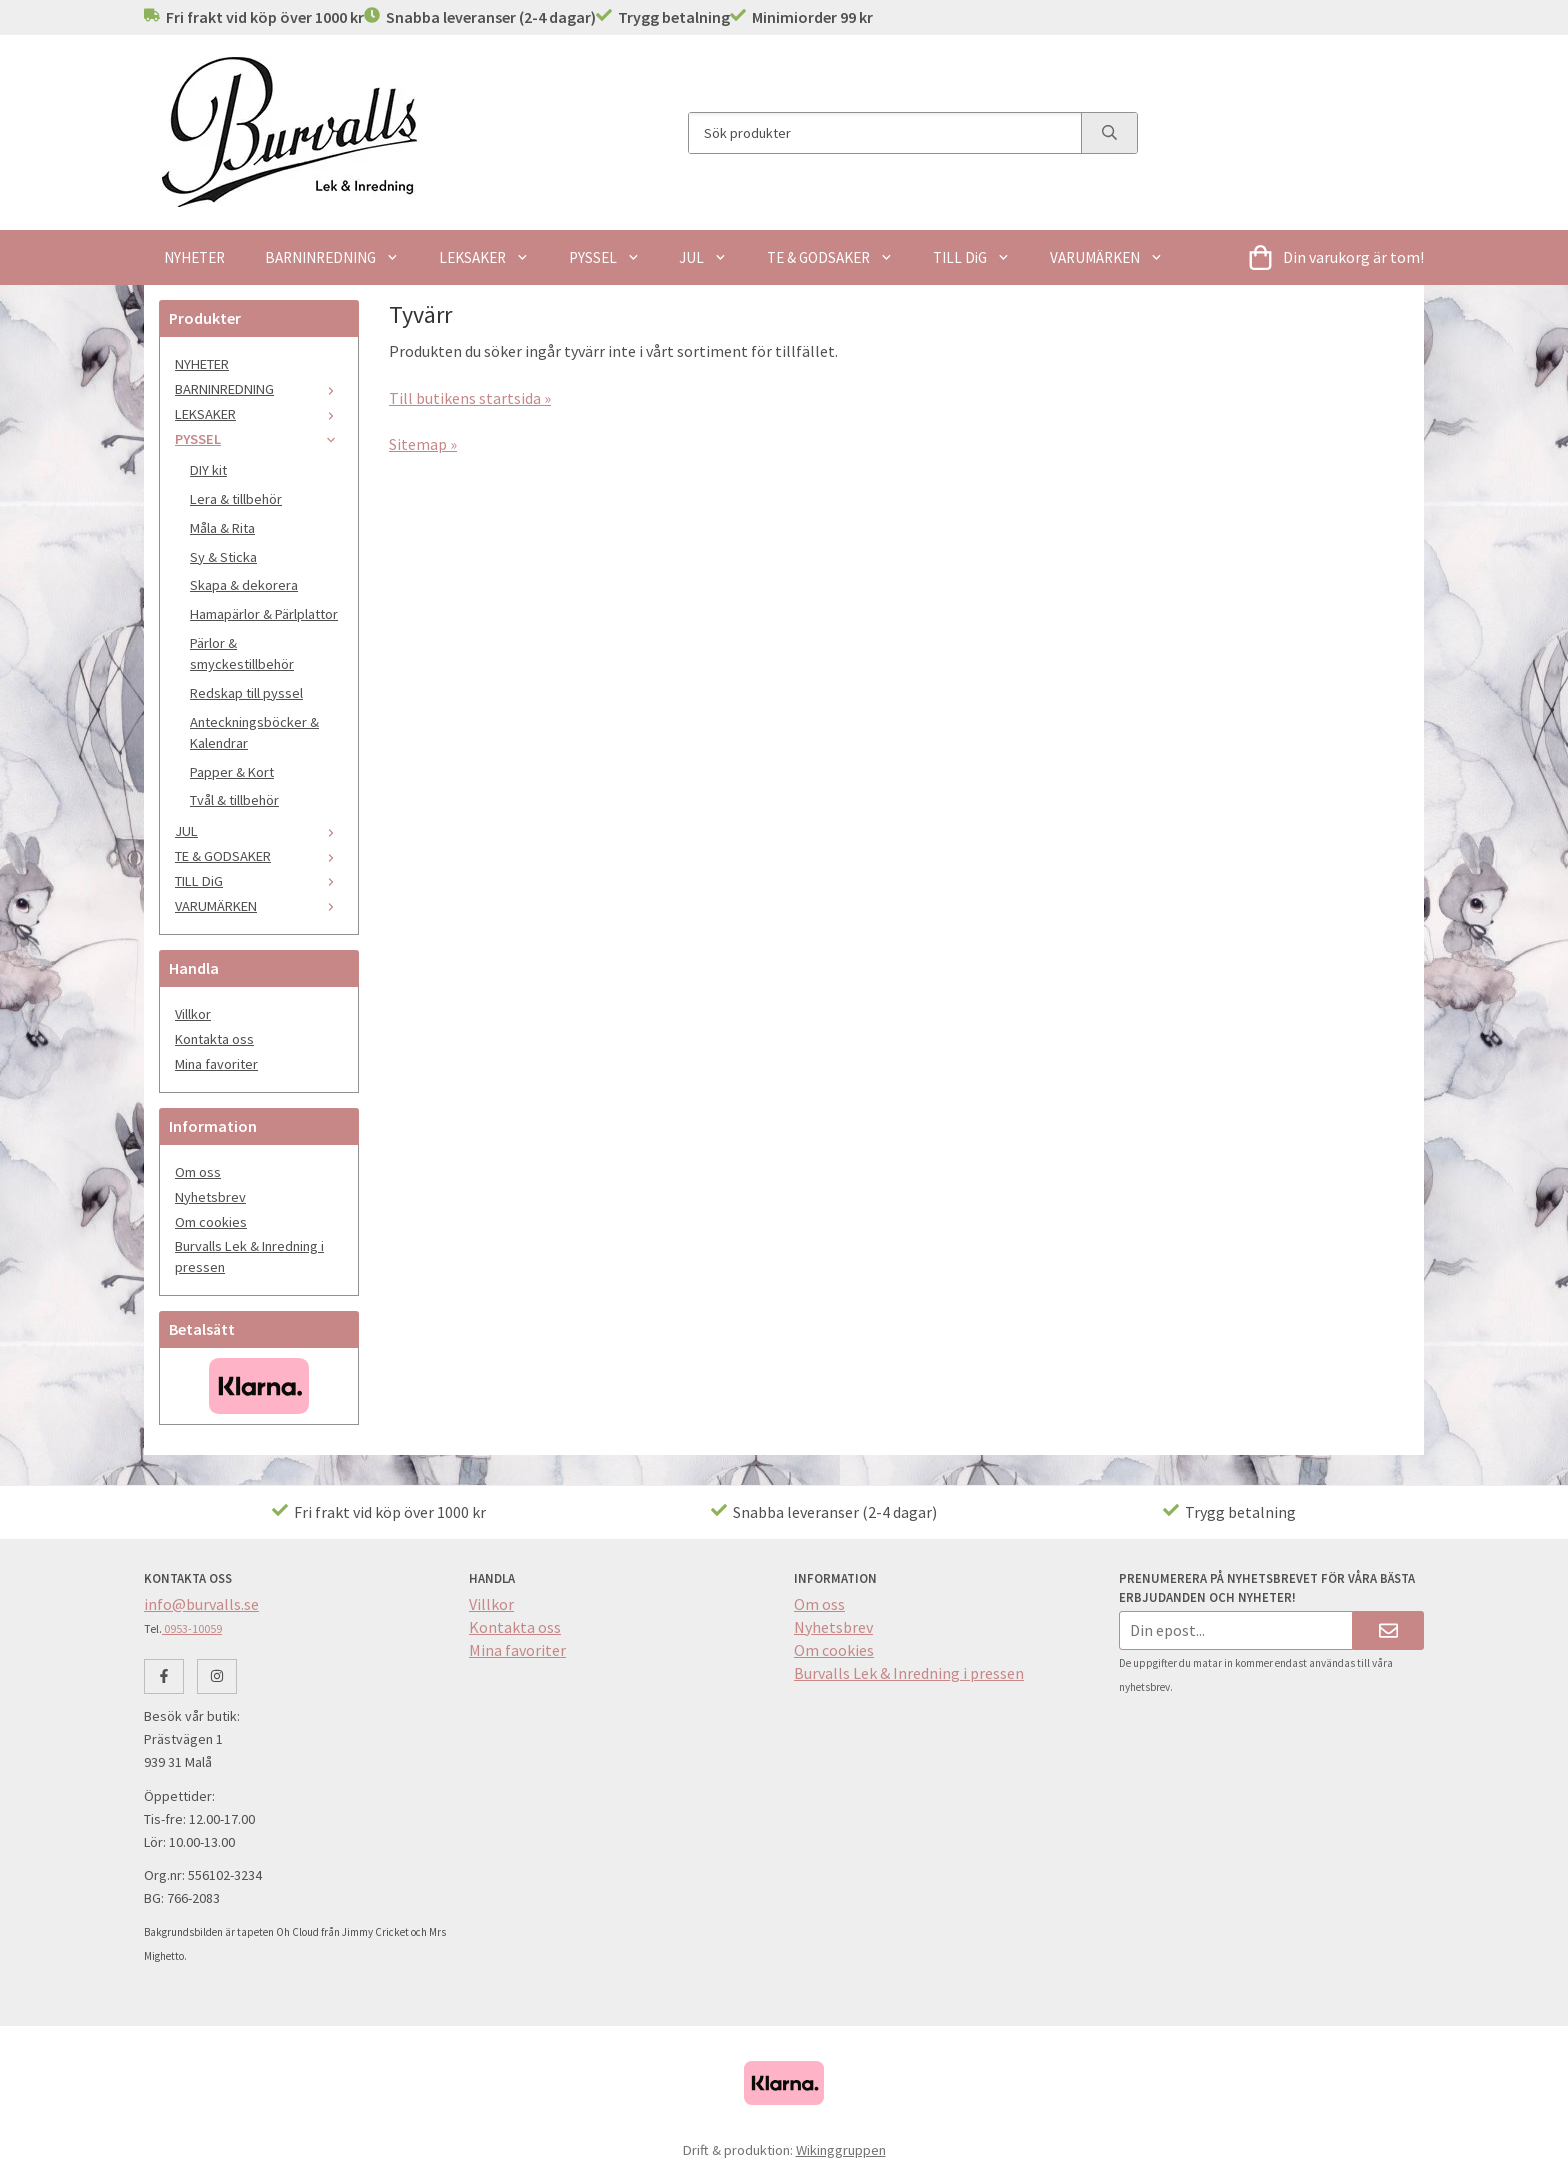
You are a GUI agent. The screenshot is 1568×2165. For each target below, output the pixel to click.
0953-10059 (192, 1628)
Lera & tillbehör (236, 499)
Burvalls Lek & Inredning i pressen (249, 1256)
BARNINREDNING (332, 257)
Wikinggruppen (841, 2150)
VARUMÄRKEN (1106, 257)
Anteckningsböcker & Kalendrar (254, 732)
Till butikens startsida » (470, 398)
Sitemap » (423, 444)
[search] (1109, 133)
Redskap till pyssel (246, 693)
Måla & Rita (222, 528)
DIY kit (208, 470)
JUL (703, 257)
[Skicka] (1388, 1630)
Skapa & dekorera (244, 585)
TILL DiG (971, 257)
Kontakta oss (214, 1039)
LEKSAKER (484, 257)
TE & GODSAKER (830, 257)
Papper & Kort (232, 772)
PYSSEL (604, 257)
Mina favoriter (216, 1064)
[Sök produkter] (885, 133)
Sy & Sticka (223, 557)
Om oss (198, 1172)
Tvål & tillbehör (234, 800)
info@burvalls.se (201, 1604)
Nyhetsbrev (210, 1197)
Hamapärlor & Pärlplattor (264, 614)
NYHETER (194, 257)
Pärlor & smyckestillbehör (242, 653)
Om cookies (211, 1222)
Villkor (193, 1014)
